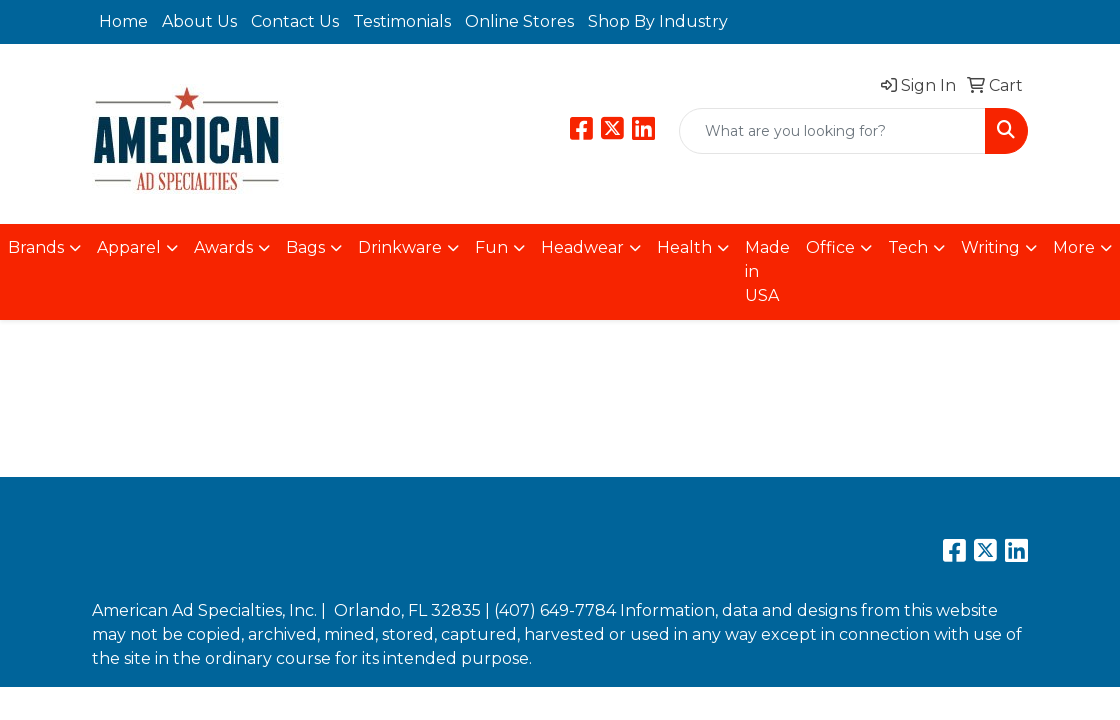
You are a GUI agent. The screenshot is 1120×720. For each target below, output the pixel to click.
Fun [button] (491, 247)
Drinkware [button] (400, 247)
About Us (199, 21)
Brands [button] (36, 247)
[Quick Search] (832, 131)
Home (123, 21)
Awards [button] (223, 247)
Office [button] (830, 247)
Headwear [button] (582, 247)
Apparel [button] (129, 247)
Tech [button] (908, 247)
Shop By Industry (658, 21)
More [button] (1074, 247)
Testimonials (402, 21)
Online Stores (519, 21)
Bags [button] (305, 247)
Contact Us (295, 21)
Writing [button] (990, 247)
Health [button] (684, 247)
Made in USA (767, 271)
